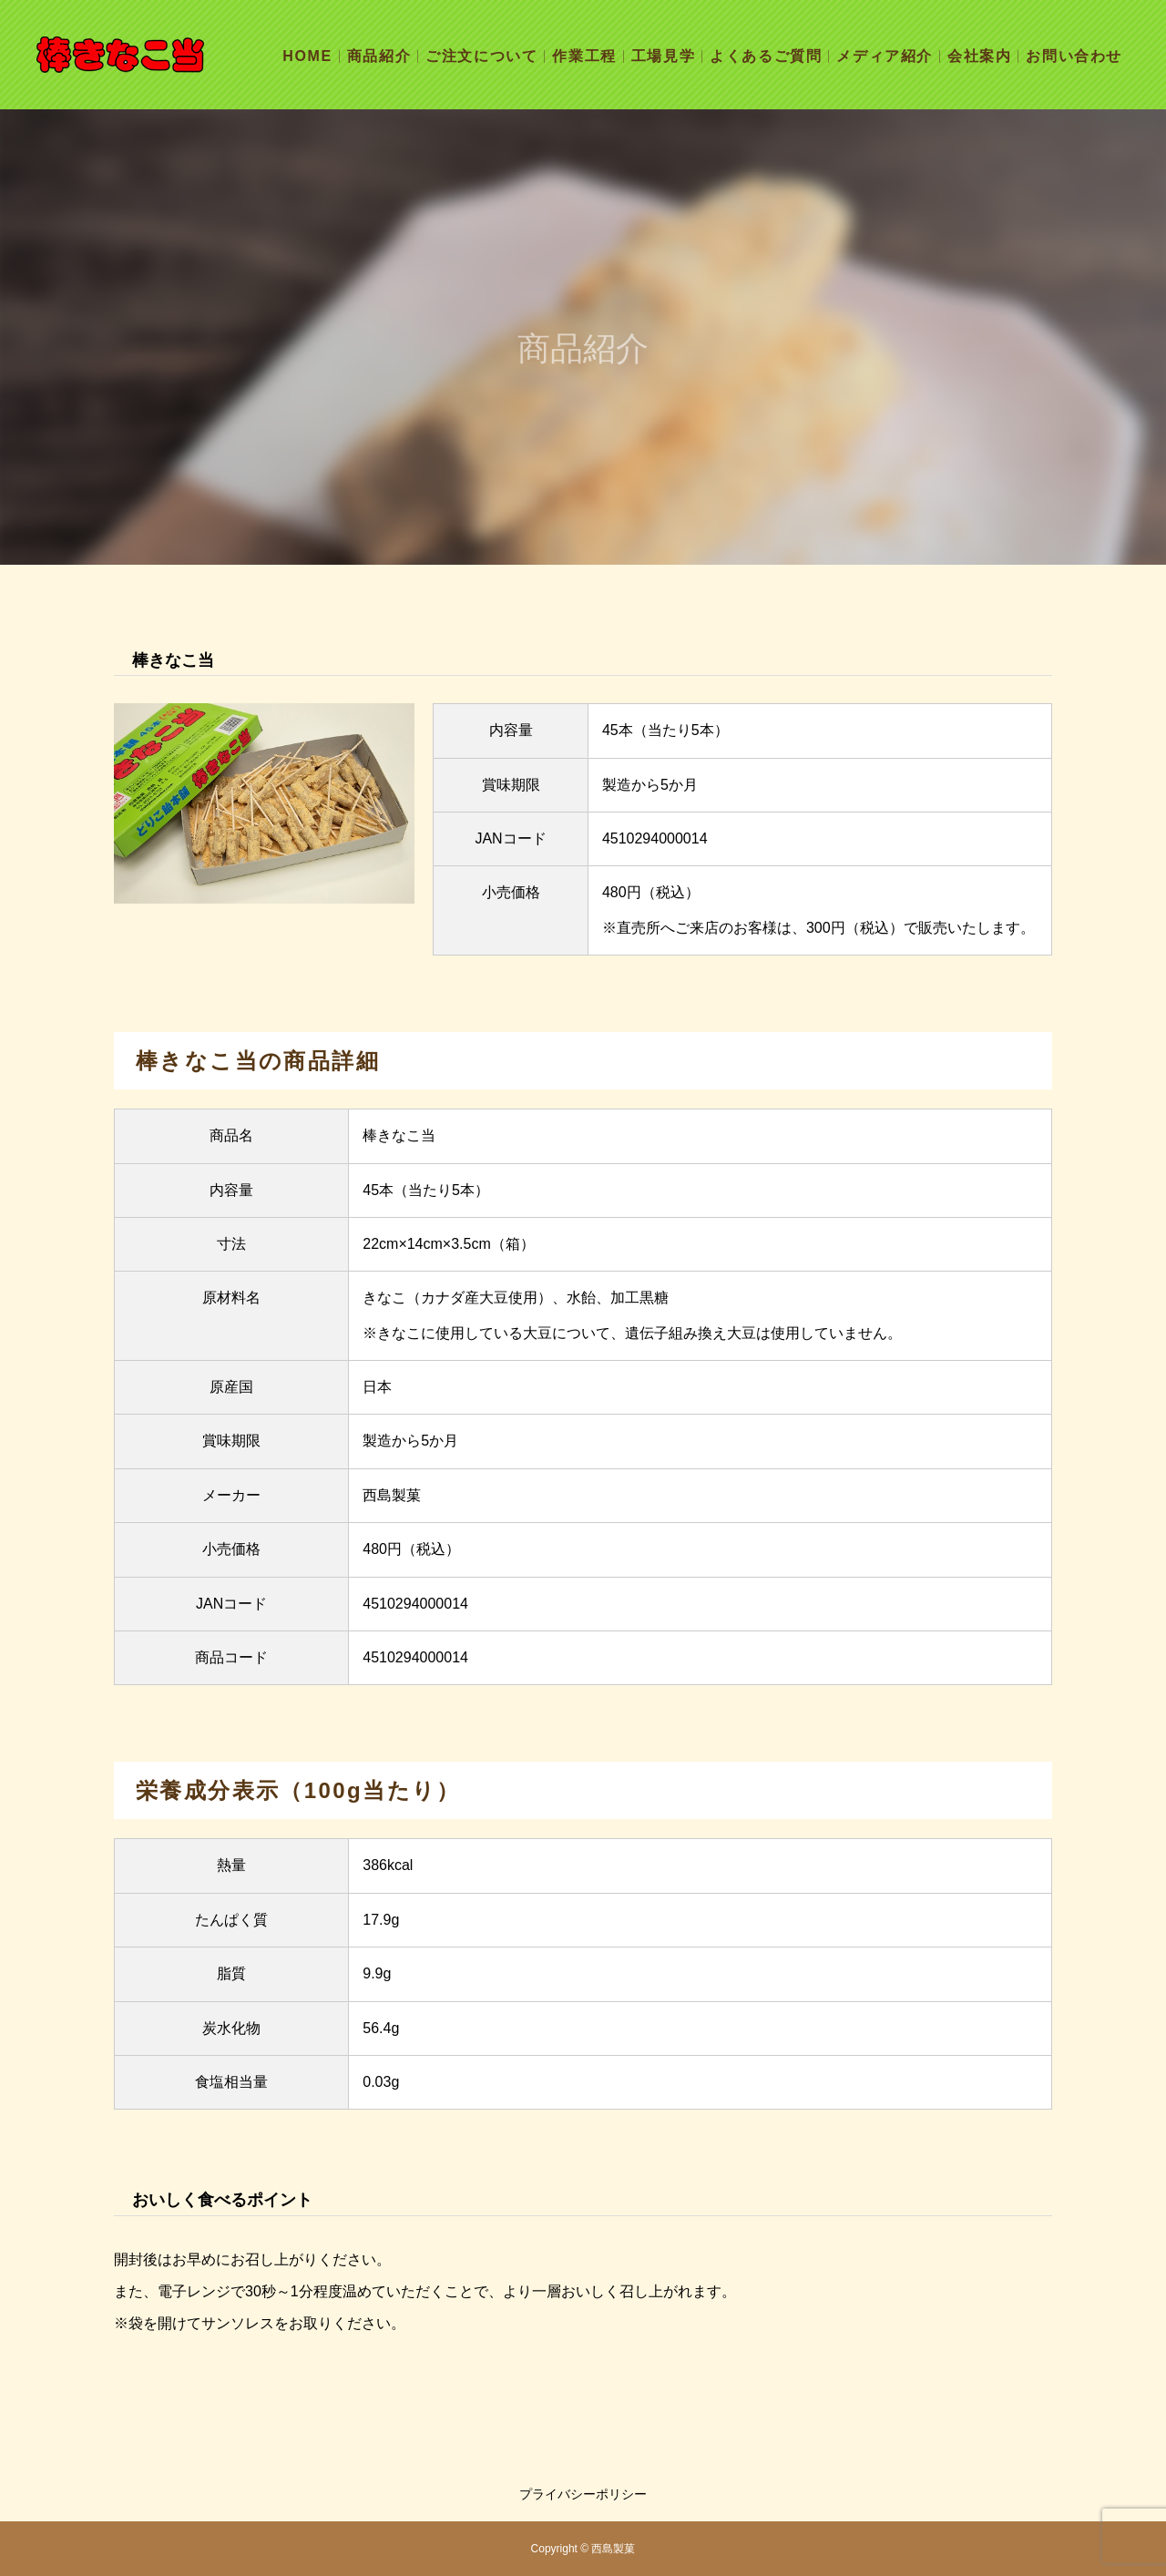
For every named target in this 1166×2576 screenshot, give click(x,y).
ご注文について (481, 56)
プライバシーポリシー (583, 2494)
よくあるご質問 (766, 56)
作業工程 (584, 56)
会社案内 (979, 56)
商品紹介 (379, 56)
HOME (307, 56)
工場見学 (663, 56)
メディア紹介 (884, 56)
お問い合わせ (1074, 56)
